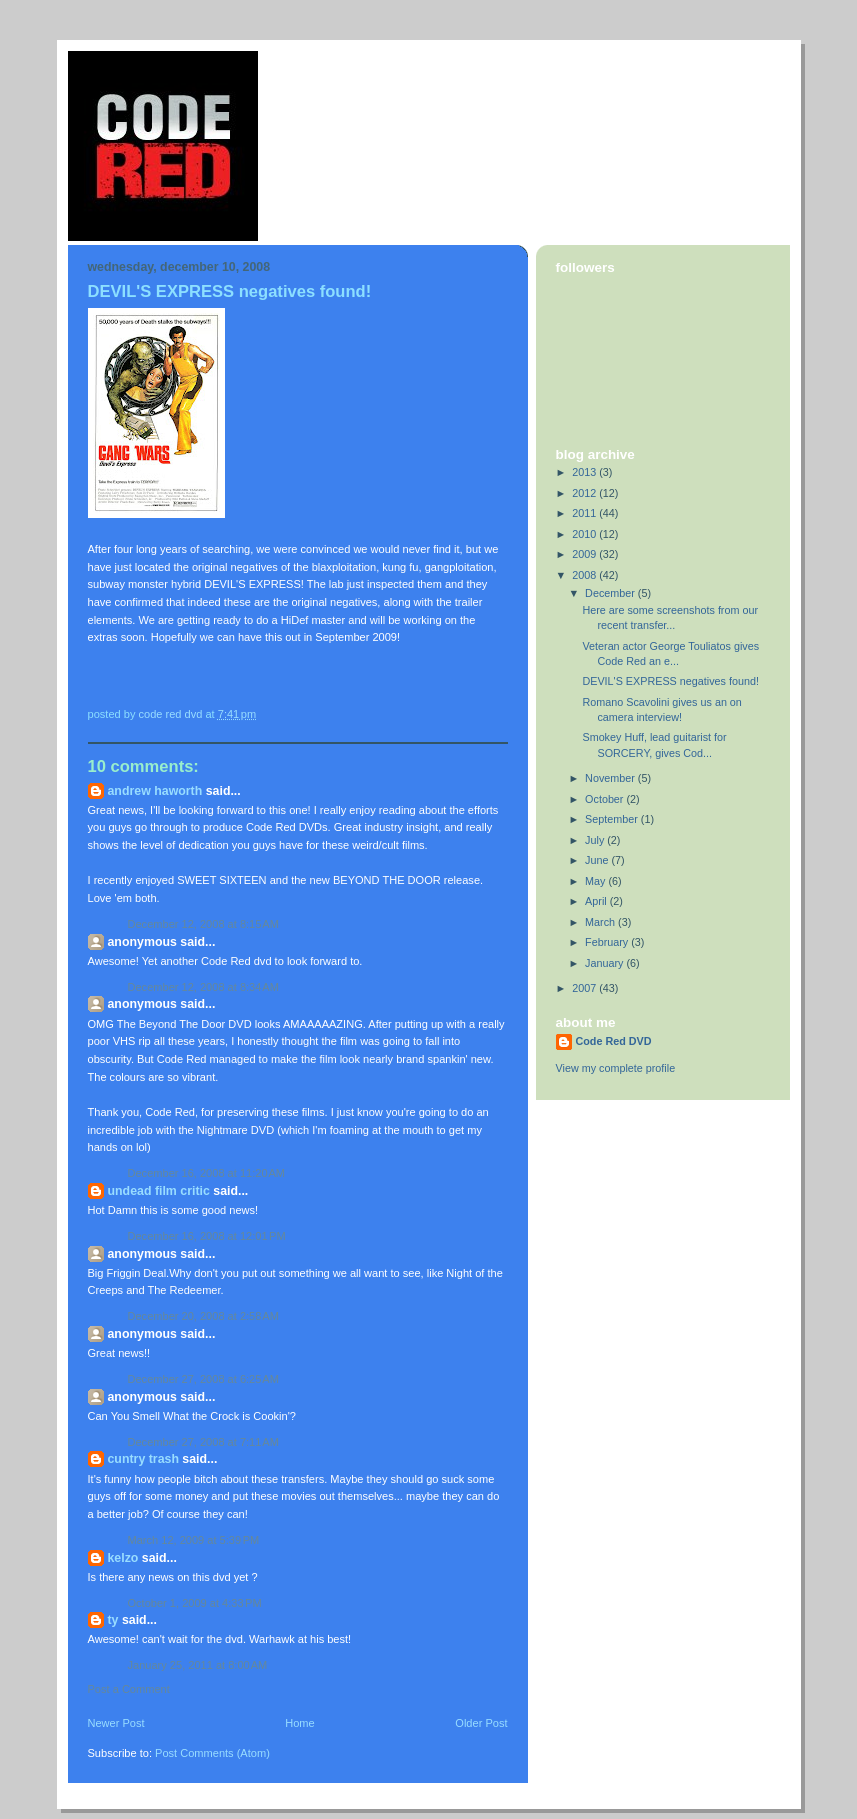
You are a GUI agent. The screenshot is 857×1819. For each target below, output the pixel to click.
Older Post (481, 1723)
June (598, 860)
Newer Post (116, 1723)
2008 (585, 575)
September (613, 819)
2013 (585, 472)
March (601, 922)
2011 (585, 513)
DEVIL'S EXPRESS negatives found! (670, 681)
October (605, 799)
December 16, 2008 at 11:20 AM (207, 1173)
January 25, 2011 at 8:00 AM (198, 1665)
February (608, 942)
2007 (585, 988)
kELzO (123, 1558)
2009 (585, 554)
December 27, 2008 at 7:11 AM (203, 1442)
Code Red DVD (614, 1041)
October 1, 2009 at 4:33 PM (195, 1603)
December (611, 593)
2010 (585, 534)
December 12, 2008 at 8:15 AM (203, 924)
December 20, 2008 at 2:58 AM (203, 1316)
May (596, 881)
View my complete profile (616, 1068)
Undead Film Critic (159, 1191)
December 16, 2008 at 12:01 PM (207, 1236)
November (611, 778)
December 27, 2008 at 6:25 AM (203, 1379)
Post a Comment (129, 1689)
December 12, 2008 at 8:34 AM (203, 987)
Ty (113, 1620)
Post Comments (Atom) (212, 1753)
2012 (585, 493)
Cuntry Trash (143, 1459)
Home (299, 1723)
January (605, 963)
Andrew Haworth (155, 791)
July (596, 840)
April (597, 901)
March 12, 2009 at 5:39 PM (194, 1540)
